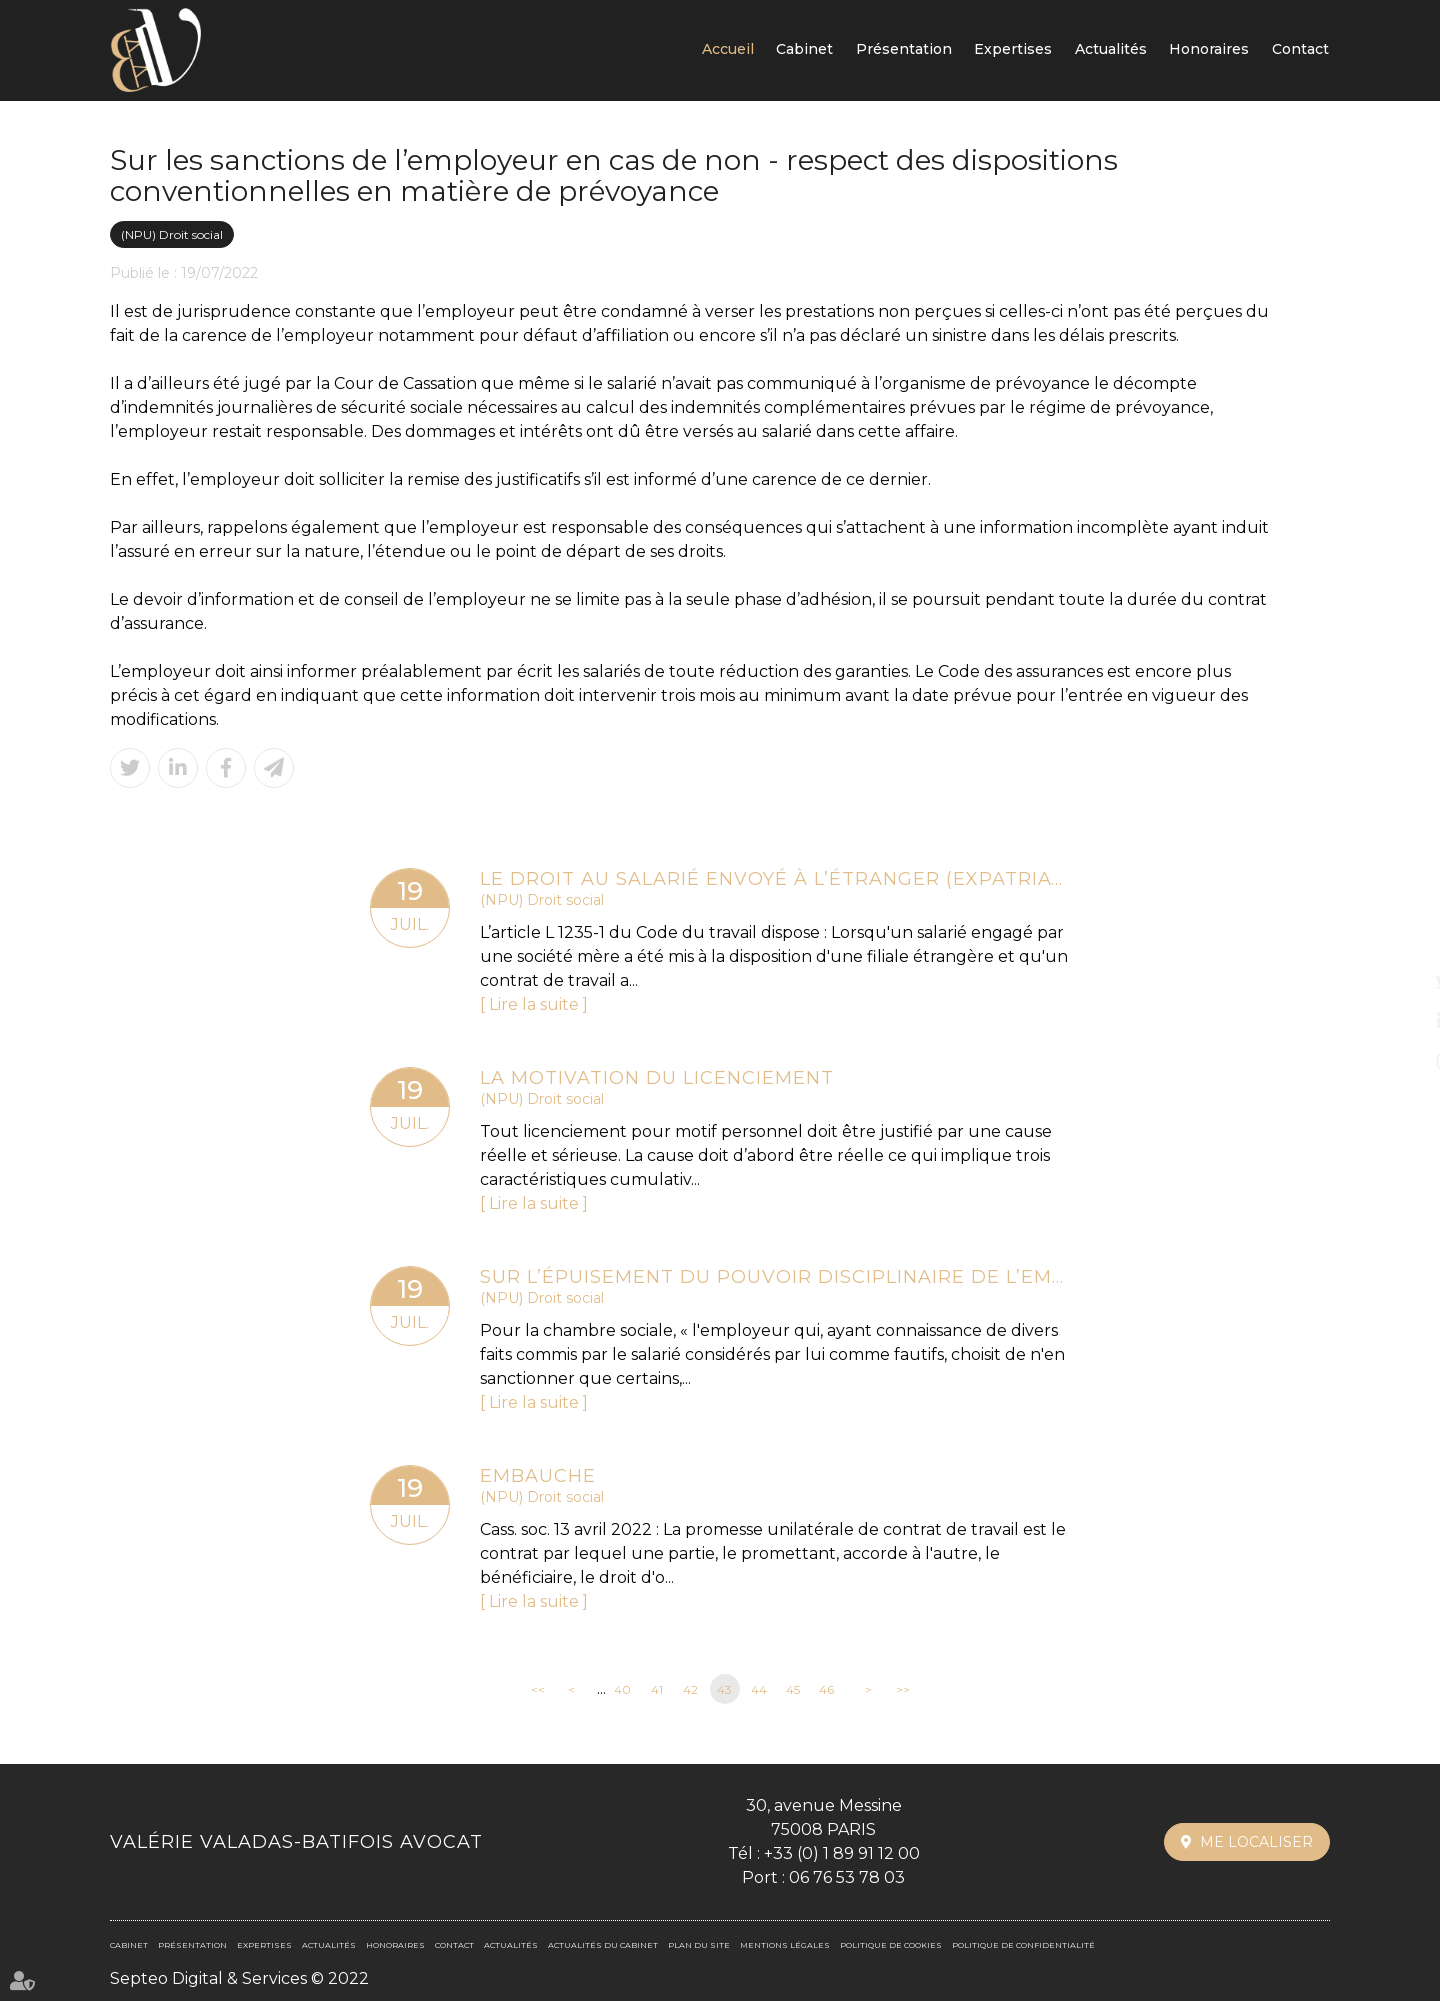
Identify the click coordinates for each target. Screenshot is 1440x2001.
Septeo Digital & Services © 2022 (239, 1978)
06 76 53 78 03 (847, 1877)
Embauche (538, 1476)
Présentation (904, 49)
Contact (1300, 49)
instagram (1400, 1061)
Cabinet (804, 49)
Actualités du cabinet (603, 1945)
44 (759, 1689)
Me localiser (1256, 1842)
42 (690, 1689)
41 (657, 1689)
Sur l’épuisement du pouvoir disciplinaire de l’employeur (775, 1277)
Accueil (728, 49)
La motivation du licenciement (657, 1078)
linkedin (1400, 1021)
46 (826, 1689)
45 (793, 1689)
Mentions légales (785, 1945)
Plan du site (699, 1945)
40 (622, 1689)
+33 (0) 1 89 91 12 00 (842, 1853)
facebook (1400, 941)
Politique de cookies (891, 1945)
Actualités (1111, 49)
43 (724, 1689)
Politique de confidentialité (1023, 1945)
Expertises (1013, 49)
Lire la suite (534, 1004)
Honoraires (1209, 49)
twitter (1400, 981)
